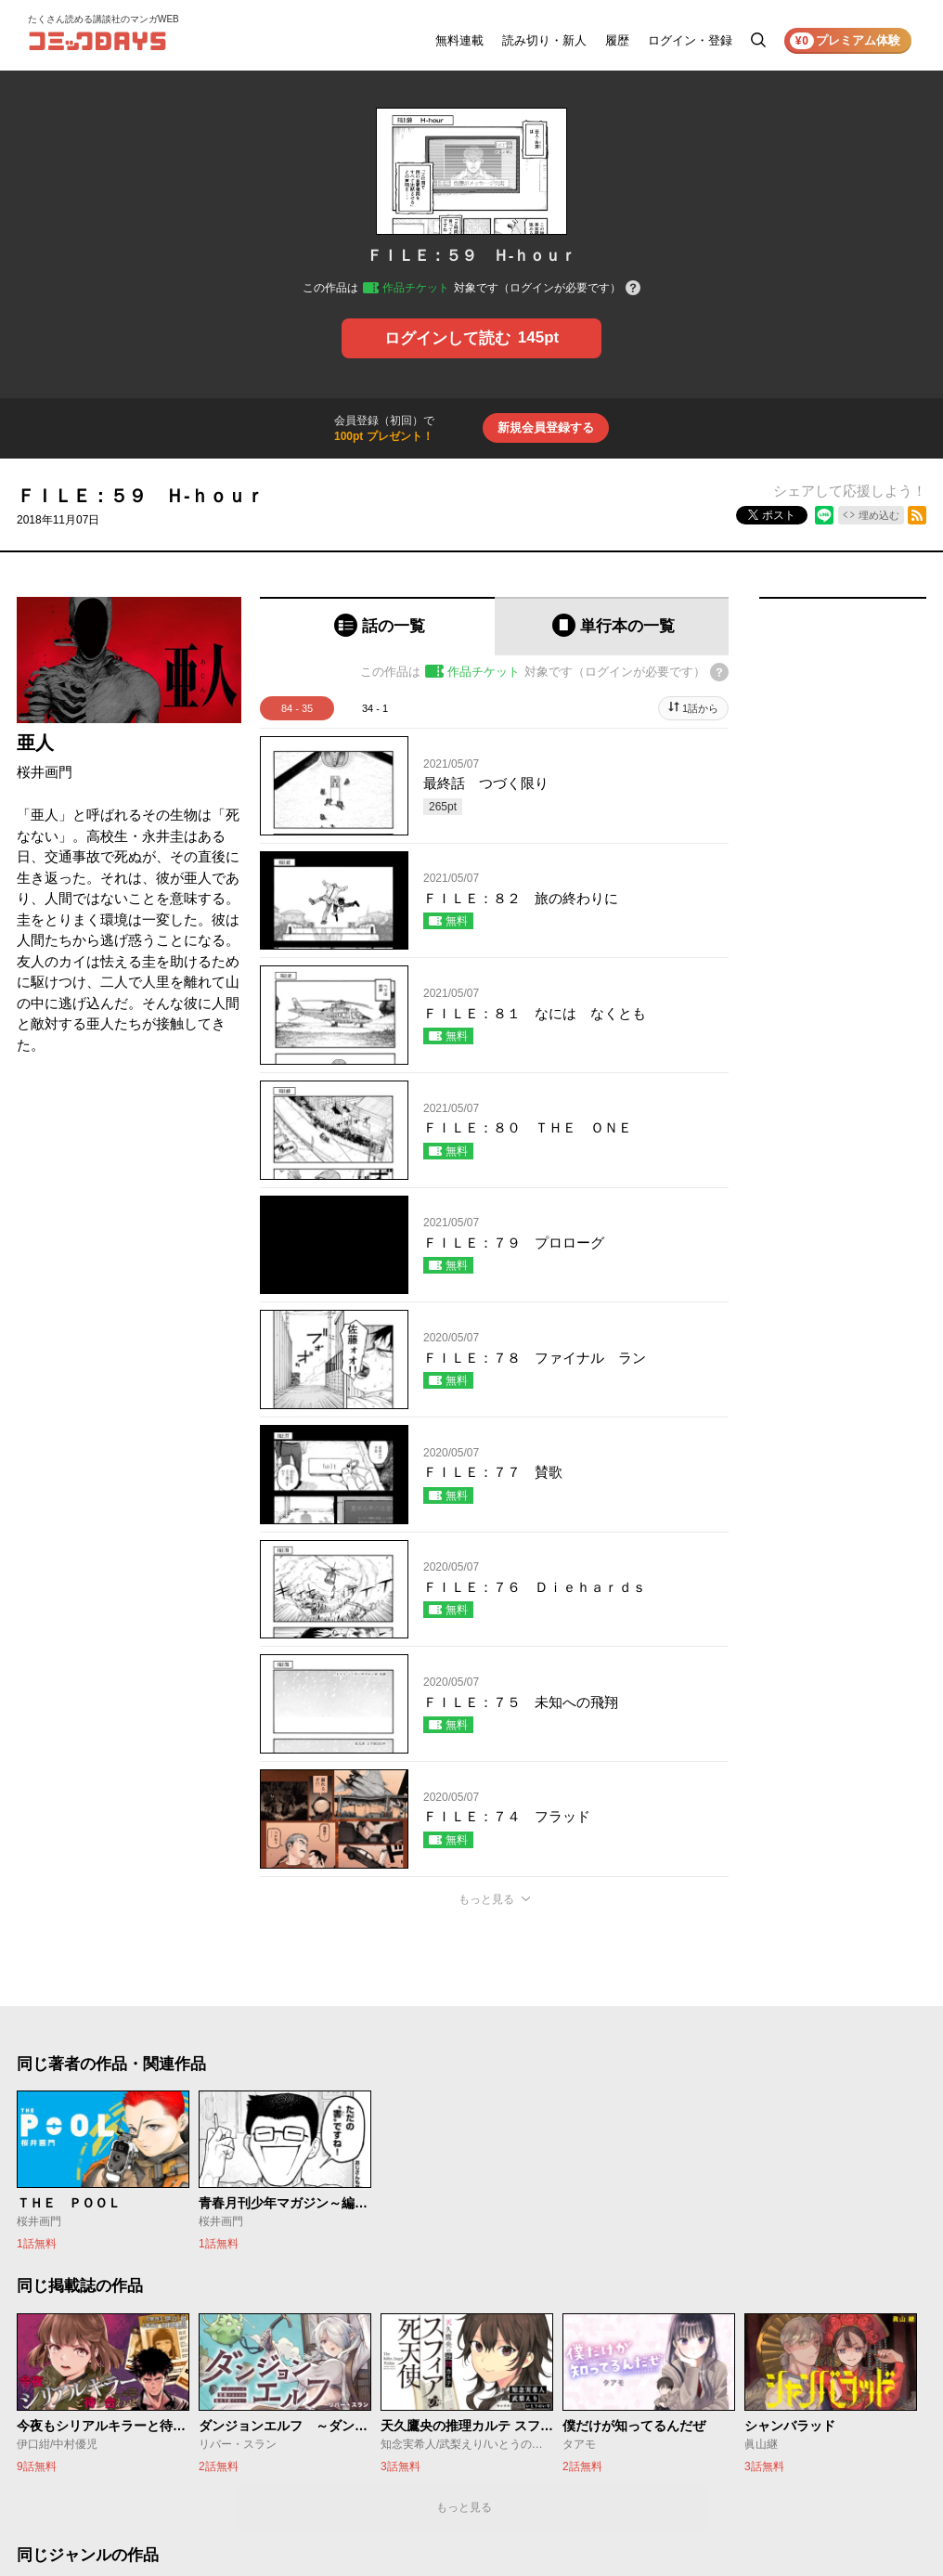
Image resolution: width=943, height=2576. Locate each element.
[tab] (377, 626)
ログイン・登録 (690, 40)
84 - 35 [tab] (297, 708)
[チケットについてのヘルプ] (633, 289)
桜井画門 (44, 772)
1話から (700, 708)
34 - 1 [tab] (375, 708)
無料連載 (459, 40)
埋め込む (879, 515)
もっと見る (486, 1899)
